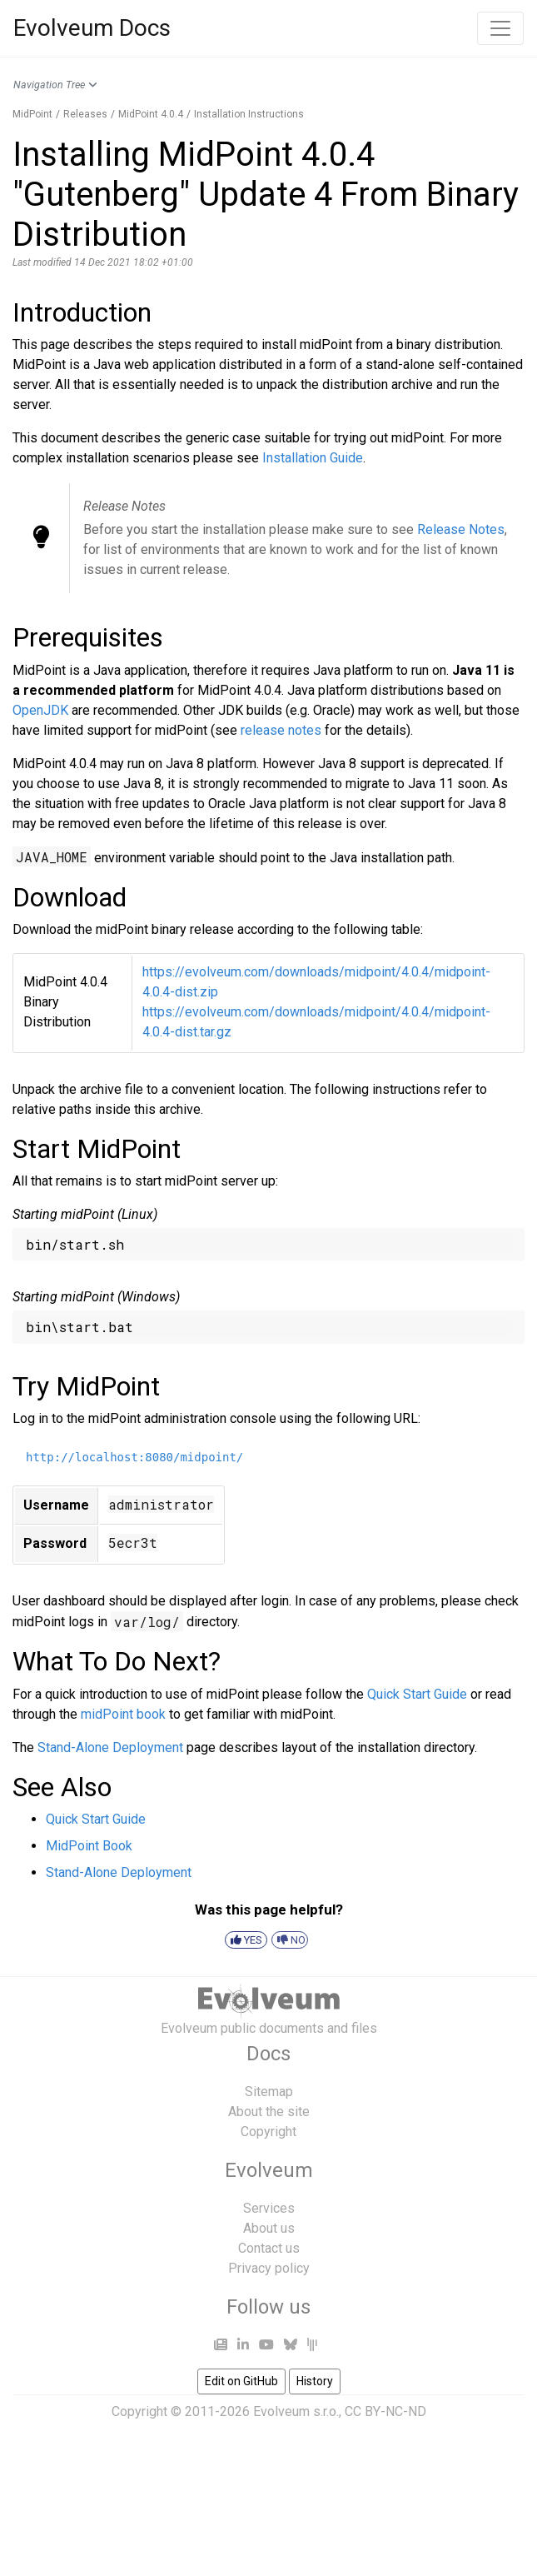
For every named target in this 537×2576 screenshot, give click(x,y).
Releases (85, 114)
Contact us (269, 2248)
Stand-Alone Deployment (110, 1747)
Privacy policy (269, 2268)
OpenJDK (40, 710)
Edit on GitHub (241, 2381)
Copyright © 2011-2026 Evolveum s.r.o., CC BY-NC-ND (269, 2411)
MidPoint (32, 114)
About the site (269, 2111)
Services (269, 2208)
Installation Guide (312, 458)
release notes (281, 730)
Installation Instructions (249, 114)
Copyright (268, 2131)
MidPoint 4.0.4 (150, 114)
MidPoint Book (89, 1846)
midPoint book (123, 1714)
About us (269, 2228)
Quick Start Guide (417, 1694)
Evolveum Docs (92, 28)
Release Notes (461, 529)
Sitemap (269, 2091)
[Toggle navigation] (500, 28)
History (314, 2381)
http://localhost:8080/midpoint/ (134, 1457)
